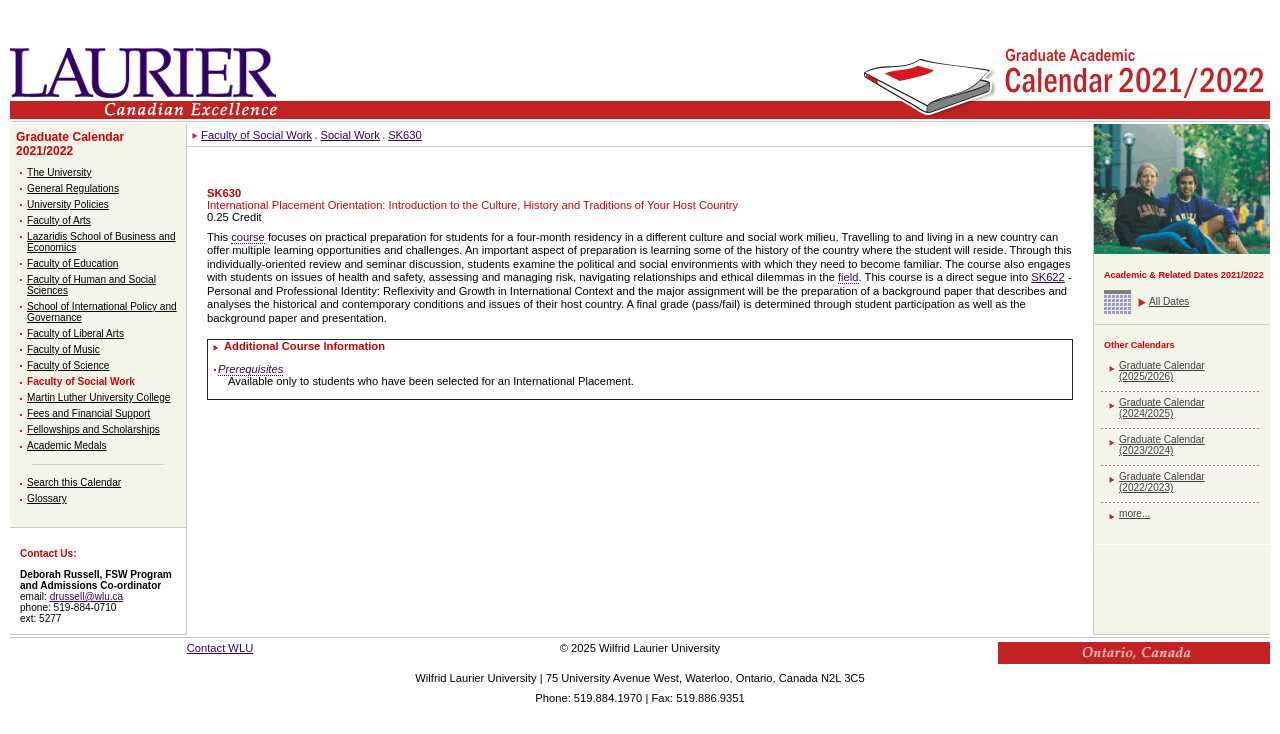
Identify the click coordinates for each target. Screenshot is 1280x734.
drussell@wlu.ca (87, 596)
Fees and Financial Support (88, 413)
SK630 (405, 135)
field (848, 277)
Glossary (47, 498)
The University (59, 172)
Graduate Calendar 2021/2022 (70, 144)
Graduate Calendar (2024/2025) (1162, 408)
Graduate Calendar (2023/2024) (1162, 445)
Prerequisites (250, 369)
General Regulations (73, 188)
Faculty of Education (72, 263)
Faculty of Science (68, 365)
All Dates (1169, 301)
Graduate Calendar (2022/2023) (1162, 482)
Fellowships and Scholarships (93, 429)
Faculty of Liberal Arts (75, 333)
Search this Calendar (74, 482)
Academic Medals (67, 445)
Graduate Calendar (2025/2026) (1162, 371)
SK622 (1048, 277)
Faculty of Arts (59, 220)
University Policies (68, 204)
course (248, 237)
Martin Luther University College (98, 397)
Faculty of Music (63, 349)
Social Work (349, 135)
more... (1134, 513)
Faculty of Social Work (81, 381)
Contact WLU (220, 648)
